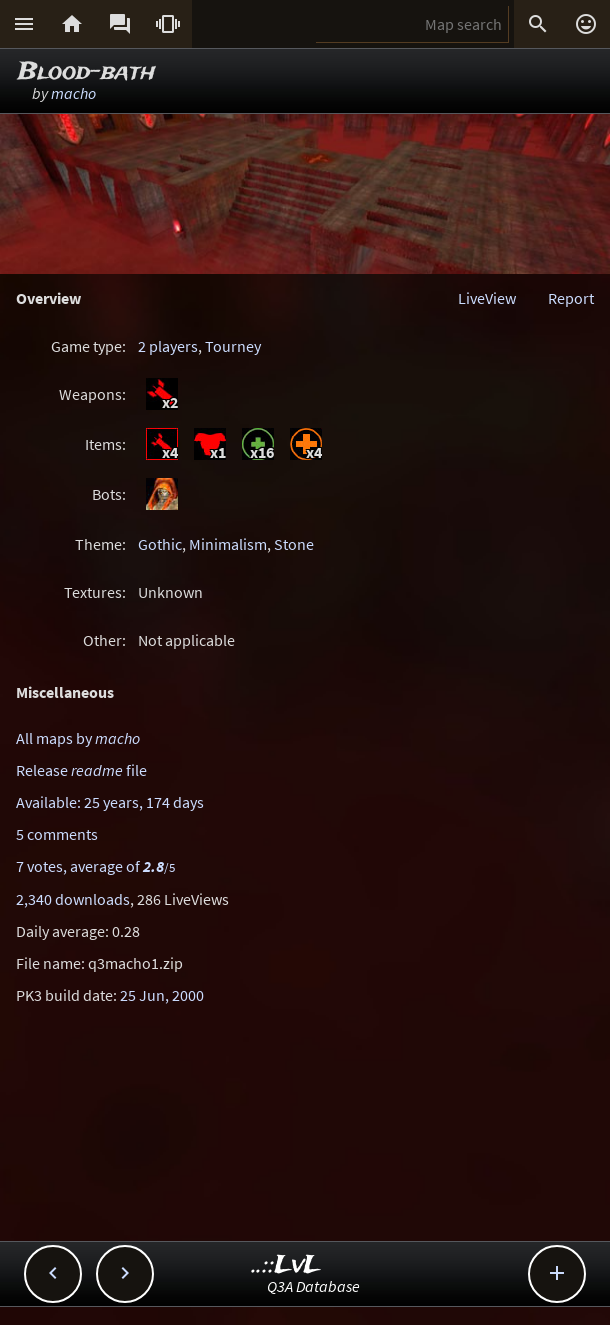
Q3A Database (313, 1286)
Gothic (160, 544)
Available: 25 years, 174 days (110, 802)
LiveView (487, 298)
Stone (294, 544)
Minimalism (228, 544)
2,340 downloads (73, 899)
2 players (168, 346)
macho (73, 93)
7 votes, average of (95, 866)
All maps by (78, 738)
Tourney (233, 346)
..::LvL (286, 1265)
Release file (81, 770)
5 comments (57, 834)
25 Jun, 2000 (162, 995)
